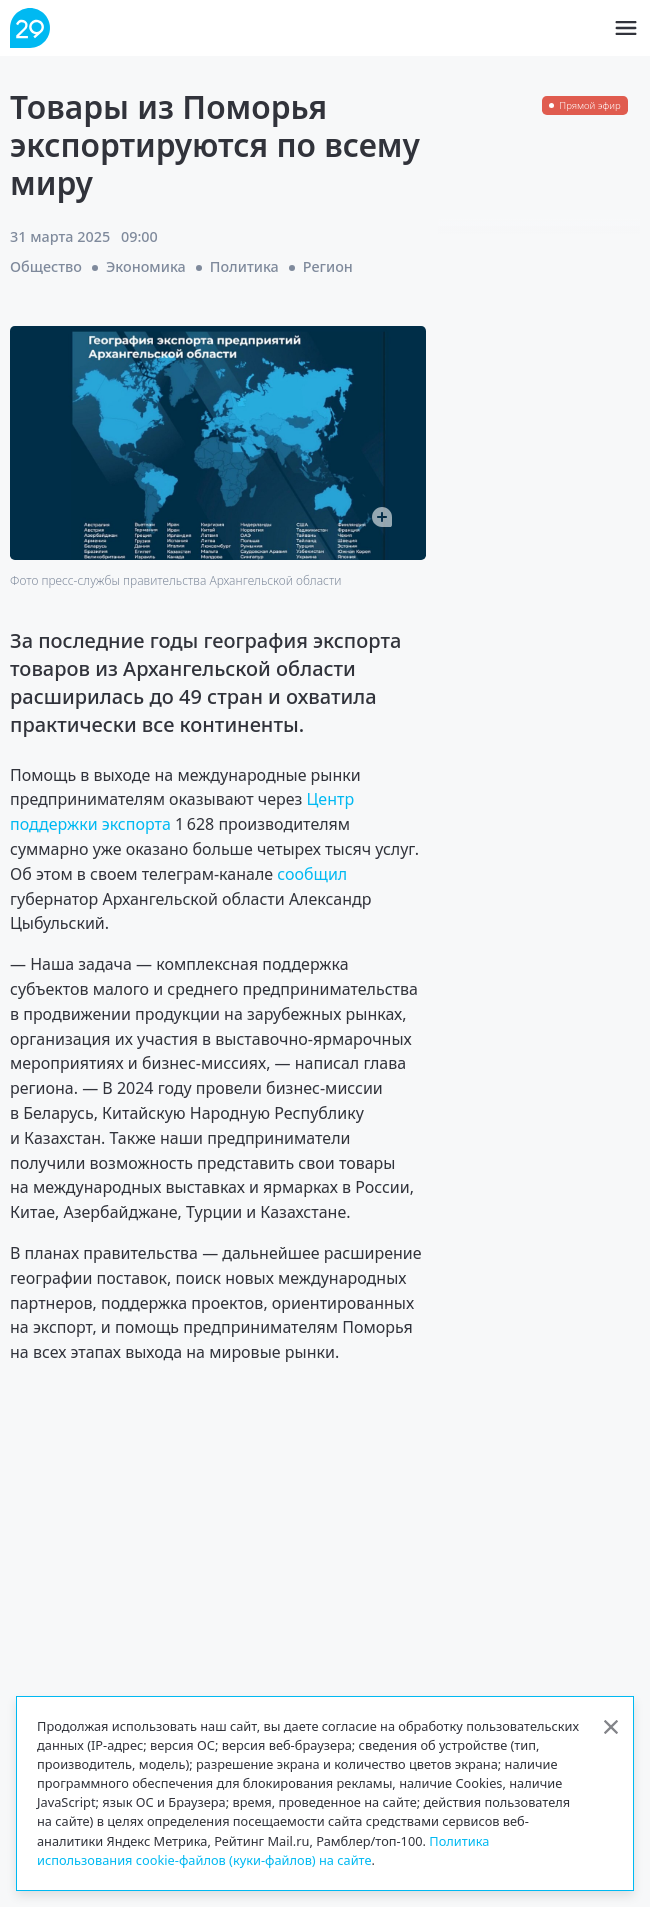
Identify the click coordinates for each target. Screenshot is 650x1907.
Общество (46, 266)
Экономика (146, 266)
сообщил (312, 874)
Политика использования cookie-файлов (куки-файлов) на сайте (263, 1850)
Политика (244, 266)
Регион (328, 266)
